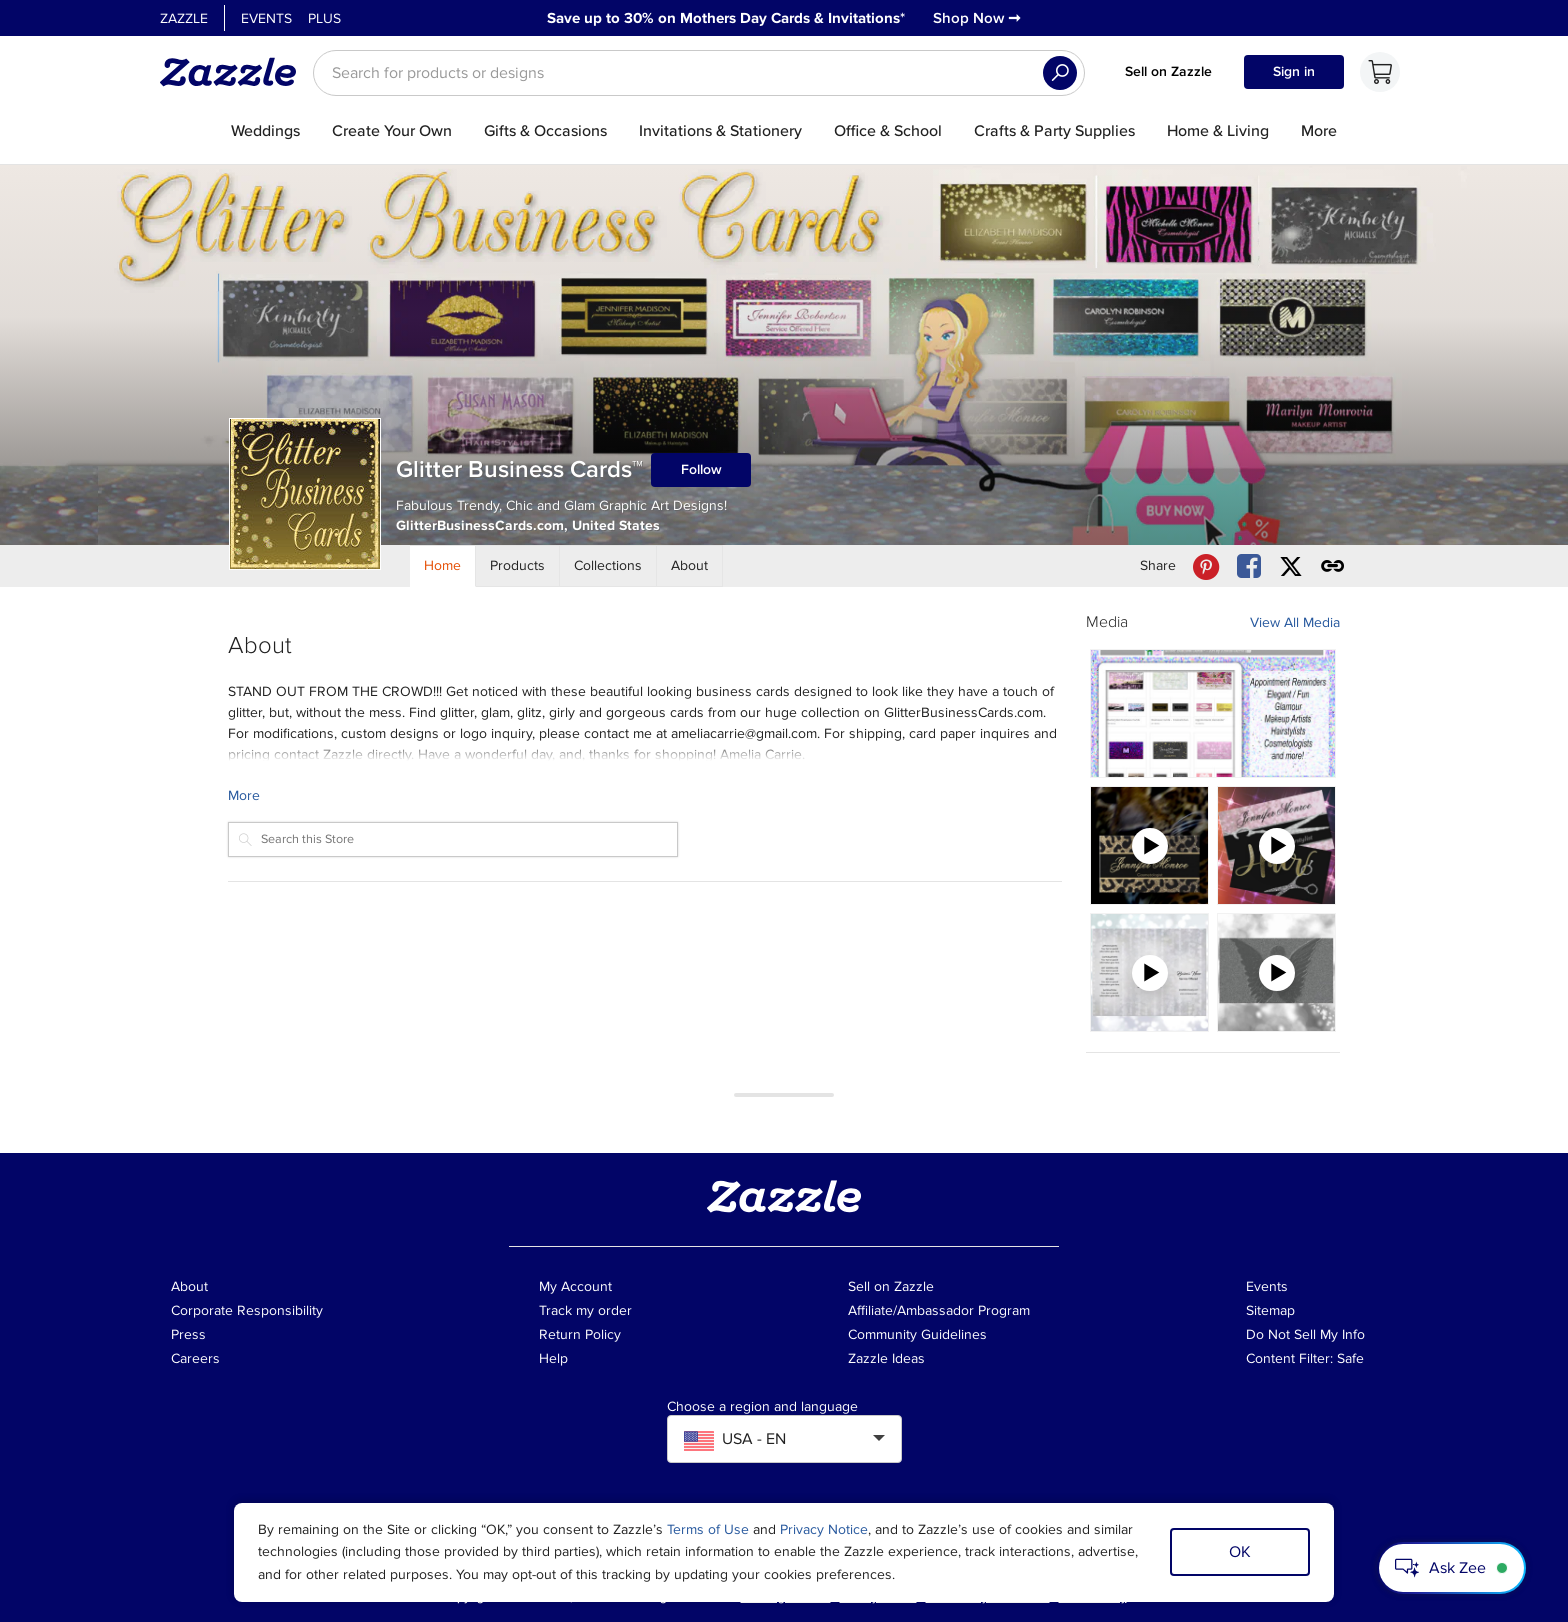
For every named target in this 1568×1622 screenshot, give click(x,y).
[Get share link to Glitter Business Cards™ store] (1333, 566)
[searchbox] (699, 73)
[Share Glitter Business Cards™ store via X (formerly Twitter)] (1291, 566)
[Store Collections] (608, 566)
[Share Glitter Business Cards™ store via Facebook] (1249, 566)
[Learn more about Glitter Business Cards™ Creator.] (645, 795)
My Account (575, 1286)
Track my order (585, 1310)
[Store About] (690, 566)
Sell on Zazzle (1168, 71)
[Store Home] (443, 566)
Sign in (1294, 71)
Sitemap (1270, 1310)
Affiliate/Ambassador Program (939, 1310)
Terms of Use (708, 1529)
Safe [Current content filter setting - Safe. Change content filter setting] (1350, 1358)
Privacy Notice (824, 1529)
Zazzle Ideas (886, 1358)
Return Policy (580, 1334)
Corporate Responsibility (247, 1310)
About (189, 1286)
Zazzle (184, 18)
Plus (324, 18)
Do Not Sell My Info (1305, 1334)
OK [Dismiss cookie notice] (1240, 1552)
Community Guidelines (917, 1334)
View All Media (1295, 622)
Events (266, 18)
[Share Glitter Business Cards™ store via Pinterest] (1206, 566)
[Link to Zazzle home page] (235, 72)
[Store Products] (518, 566)
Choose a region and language (762, 1407)
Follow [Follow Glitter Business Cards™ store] (701, 469)
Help (553, 1358)
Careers (195, 1358)
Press (188, 1334)
